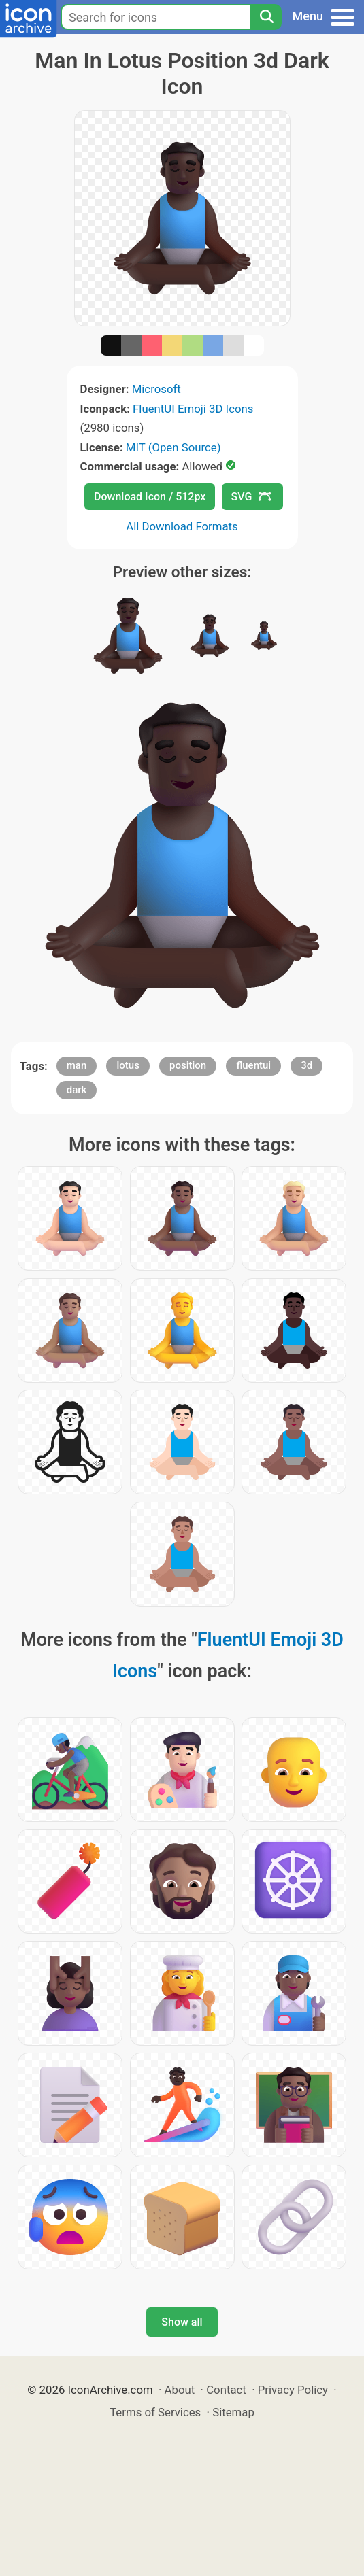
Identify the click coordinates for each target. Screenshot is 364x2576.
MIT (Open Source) (173, 447)
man (77, 1065)
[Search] (266, 17)
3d (306, 1065)
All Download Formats (182, 526)
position (187, 1065)
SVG (251, 496)
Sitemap (233, 2412)
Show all (181, 2322)
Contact (226, 2390)
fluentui (253, 1065)
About (180, 2390)
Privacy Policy (293, 2390)
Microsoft (156, 389)
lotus (127, 1065)
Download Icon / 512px (149, 496)
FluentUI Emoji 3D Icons (193, 408)
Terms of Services (155, 2412)
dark (77, 1090)
